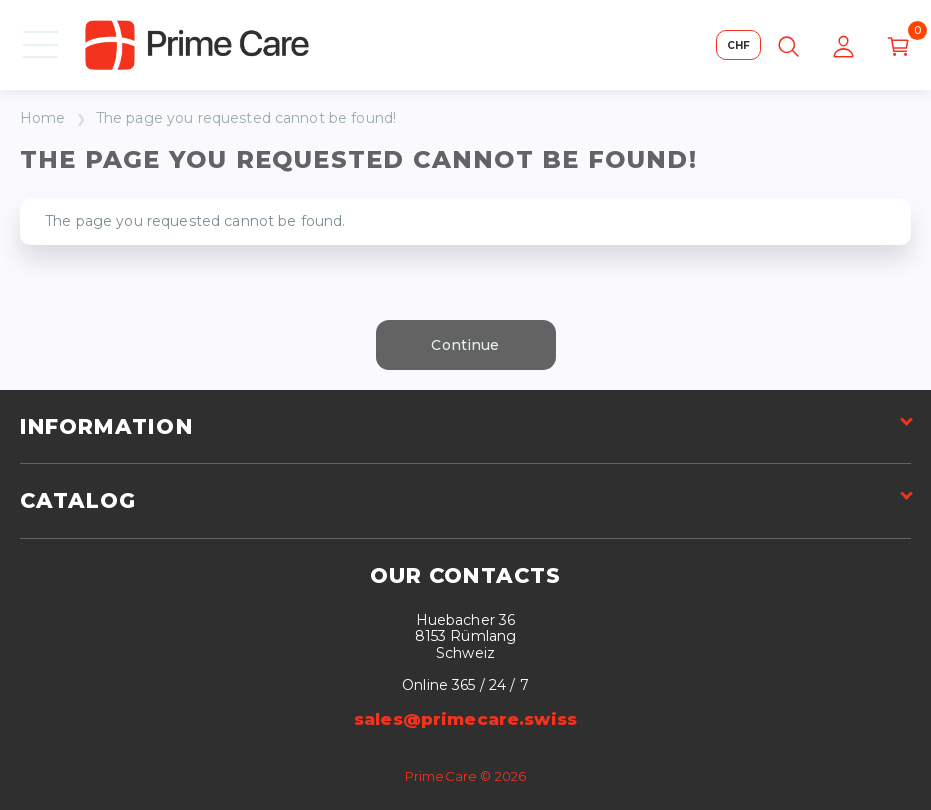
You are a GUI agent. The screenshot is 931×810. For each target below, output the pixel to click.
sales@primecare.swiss (465, 719)
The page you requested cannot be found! (246, 118)
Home (43, 118)
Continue (465, 345)
